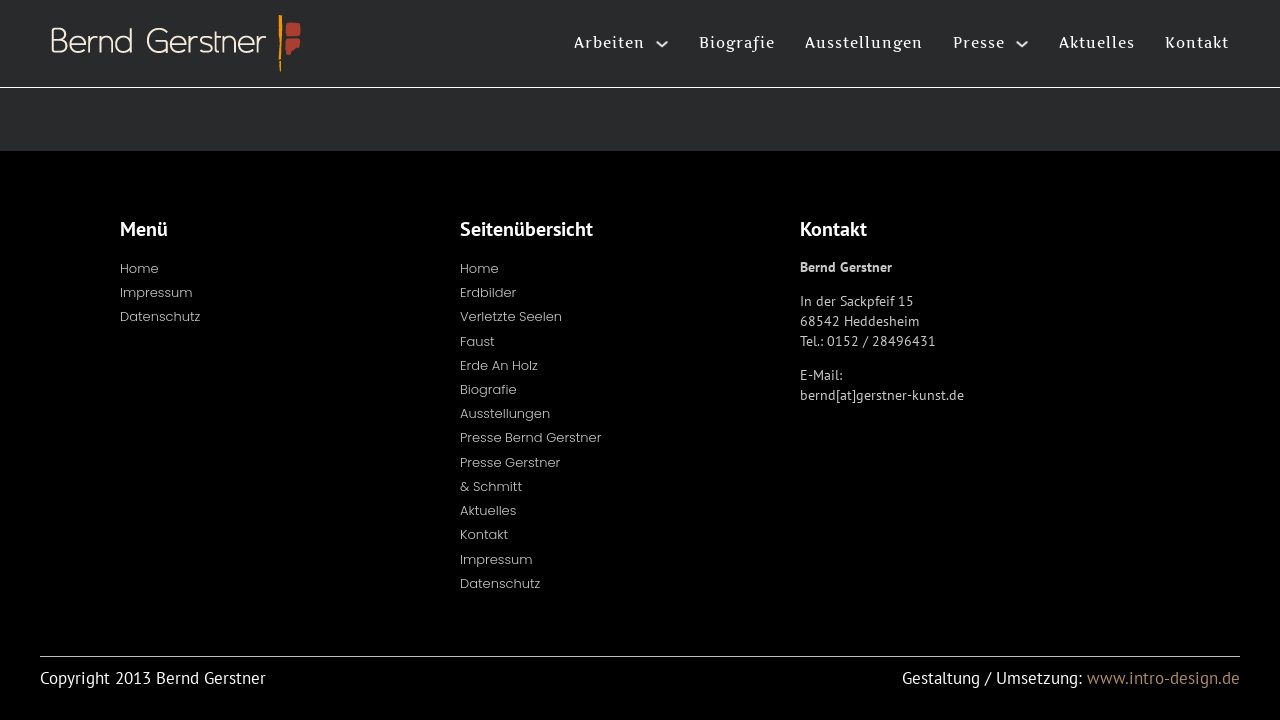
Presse (979, 42)
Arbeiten (609, 42)
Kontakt (1197, 42)
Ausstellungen (864, 42)
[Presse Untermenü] (1022, 44)
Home (139, 268)
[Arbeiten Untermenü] (662, 44)
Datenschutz (160, 316)
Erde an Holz (499, 365)
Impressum (156, 292)
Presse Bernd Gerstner (530, 437)
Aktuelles (1097, 42)
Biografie (737, 42)
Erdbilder (488, 292)
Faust (477, 341)
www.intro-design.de (1163, 678)
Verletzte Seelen (511, 316)
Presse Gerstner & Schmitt (510, 474)
